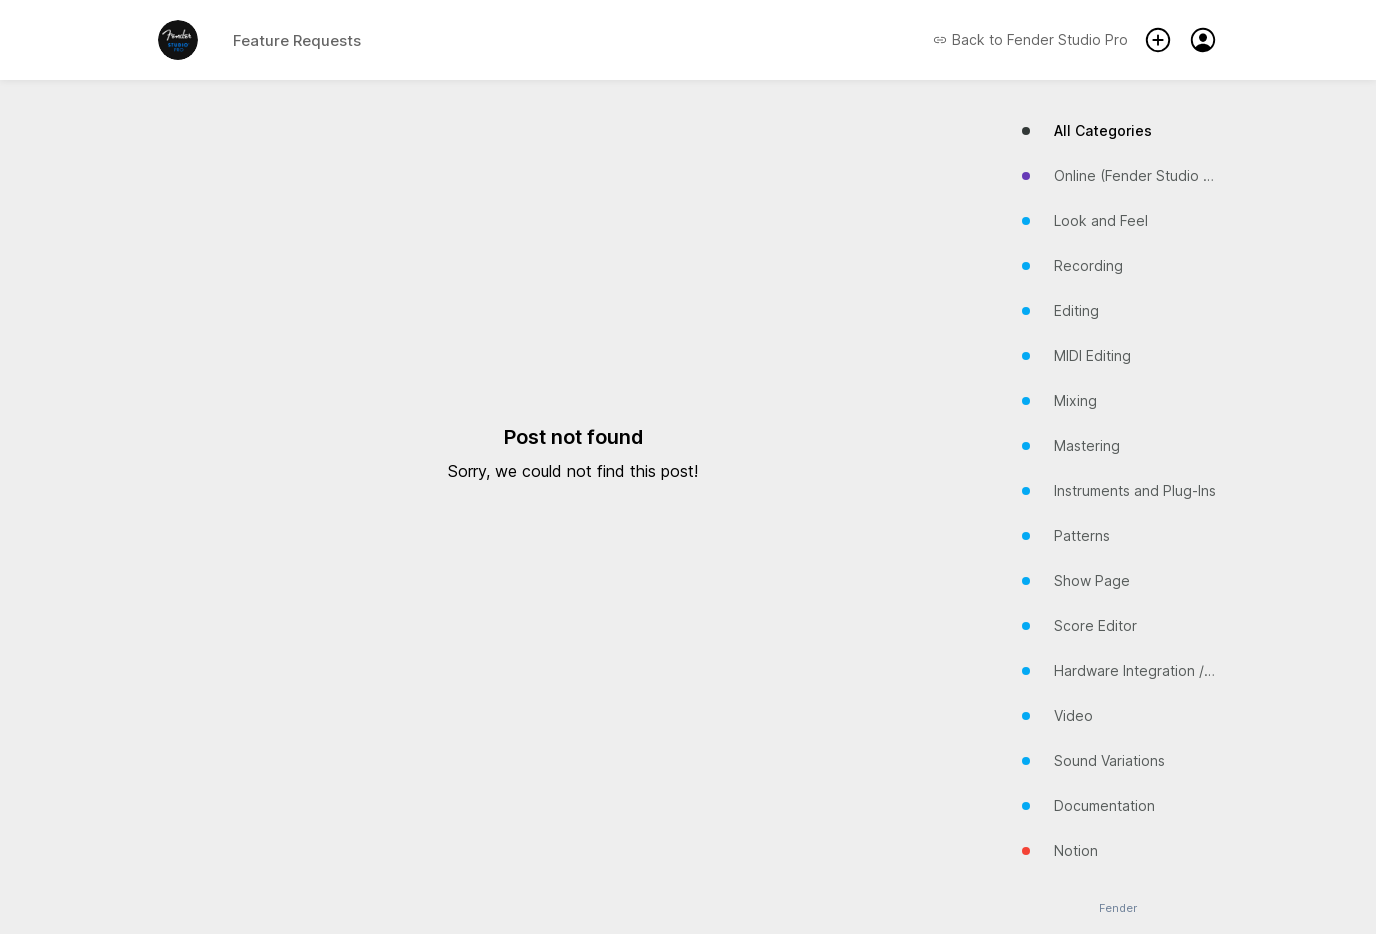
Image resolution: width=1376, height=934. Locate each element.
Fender (1118, 908)
